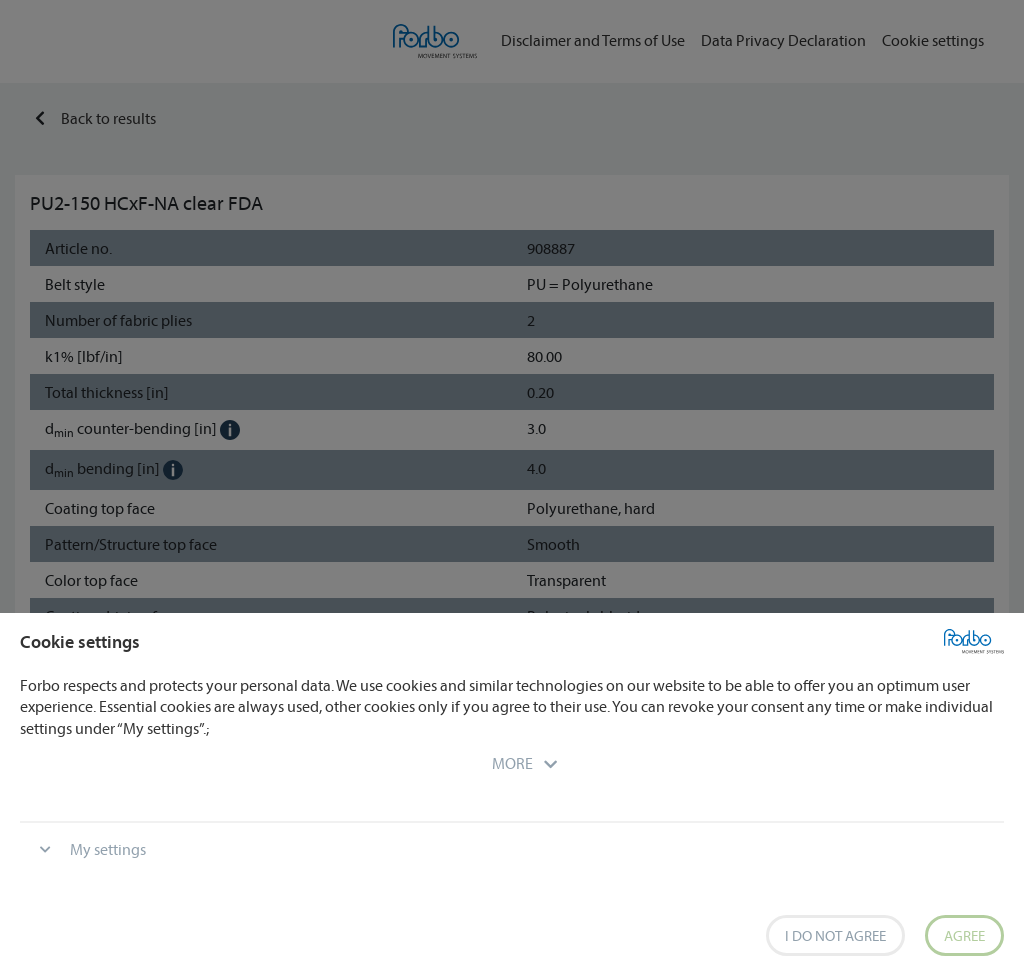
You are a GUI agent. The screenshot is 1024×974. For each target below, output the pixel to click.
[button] (512, 763)
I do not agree (835, 935)
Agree (964, 935)
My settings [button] (108, 849)
